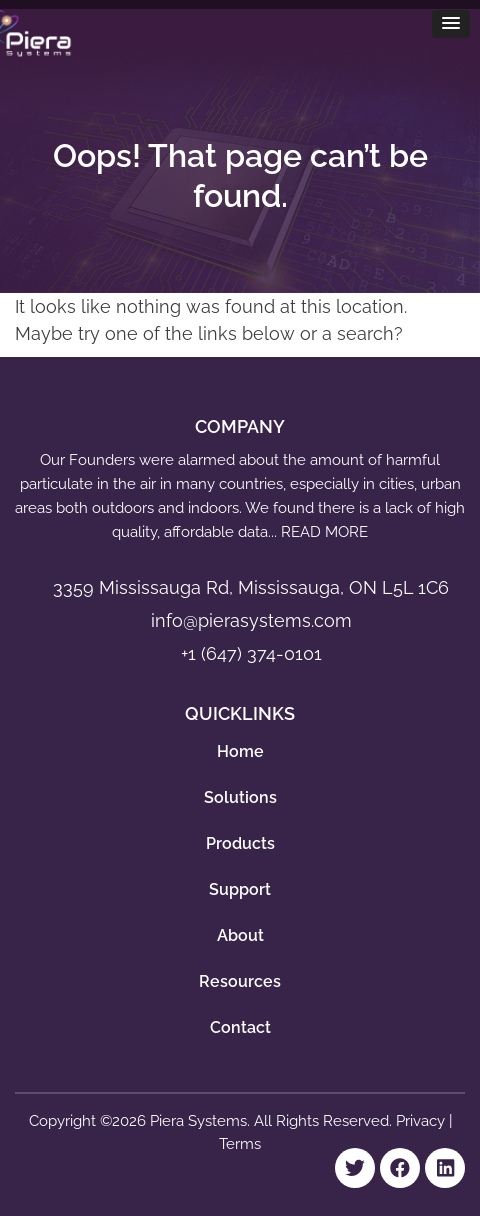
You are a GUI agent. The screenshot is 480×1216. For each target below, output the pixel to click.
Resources (240, 981)
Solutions (240, 797)
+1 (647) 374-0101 (251, 653)
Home (240, 751)
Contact (240, 1027)
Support (240, 889)
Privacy (422, 1121)
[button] (451, 24)
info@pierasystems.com (251, 620)
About (240, 935)
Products (240, 843)
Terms (240, 1144)
